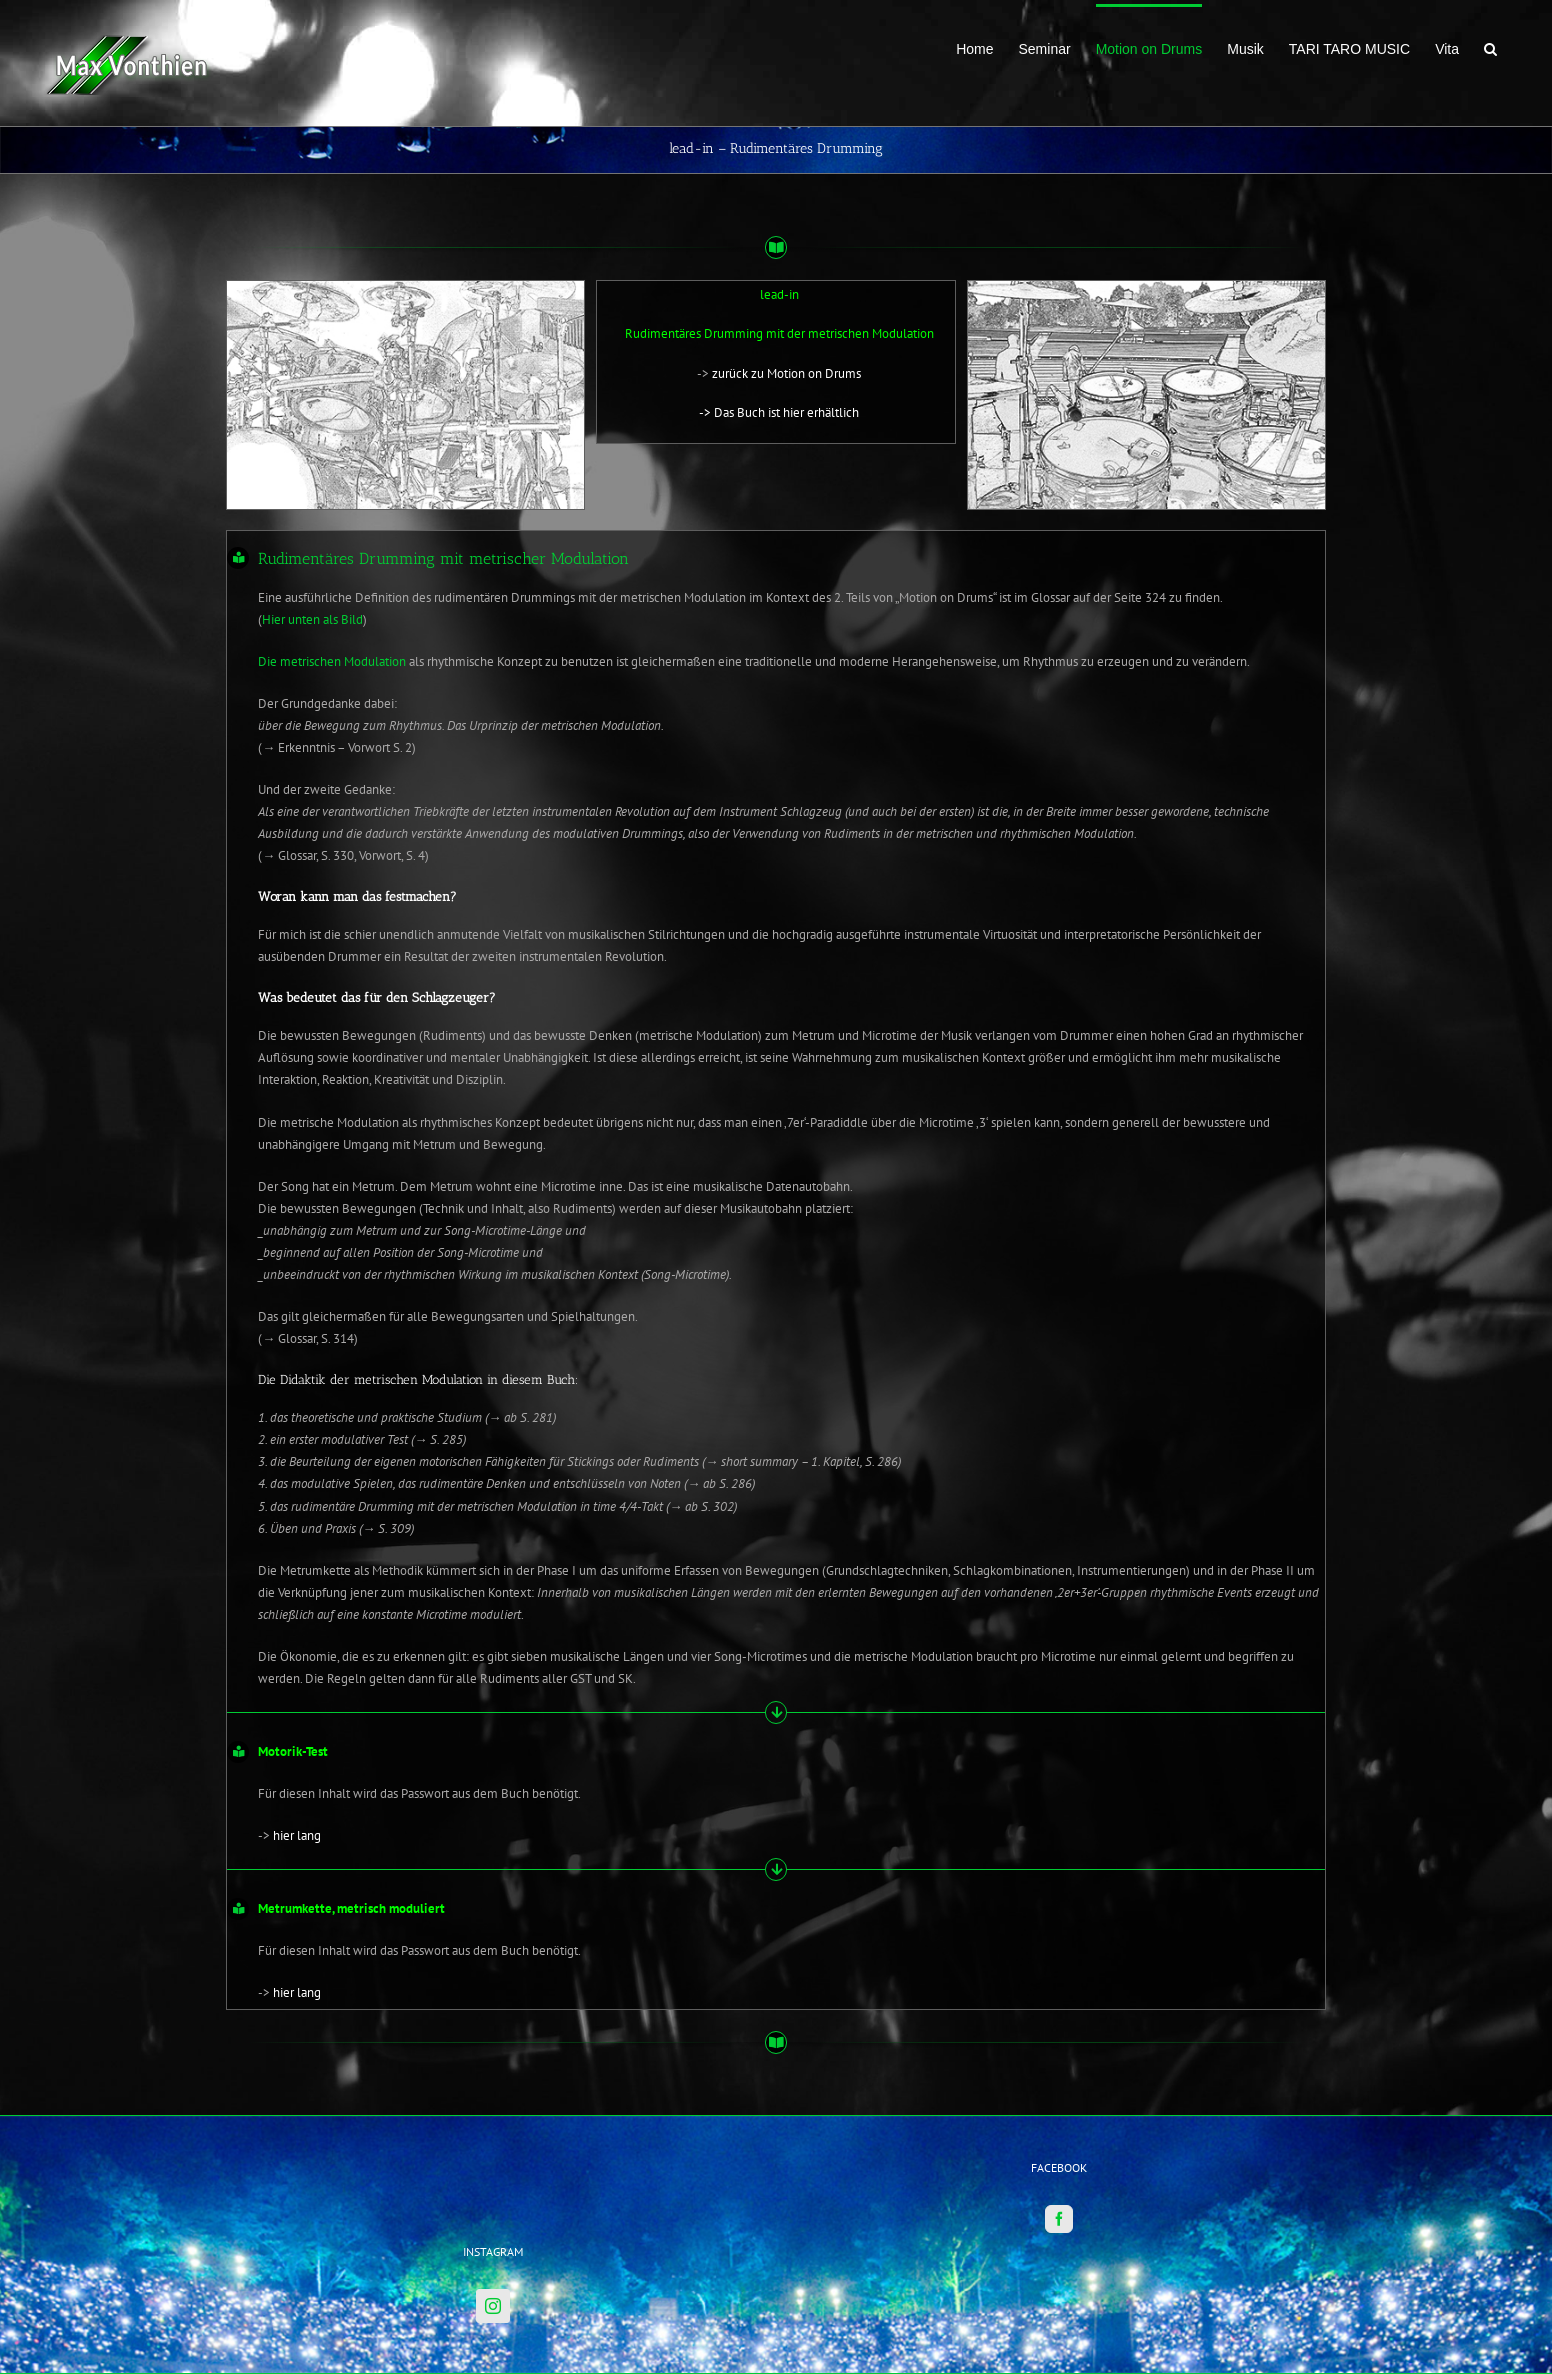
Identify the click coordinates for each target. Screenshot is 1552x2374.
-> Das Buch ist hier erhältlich (779, 412)
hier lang (297, 1835)
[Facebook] (1059, 2133)
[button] (1490, 47)
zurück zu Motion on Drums (786, 373)
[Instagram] (493, 2220)
